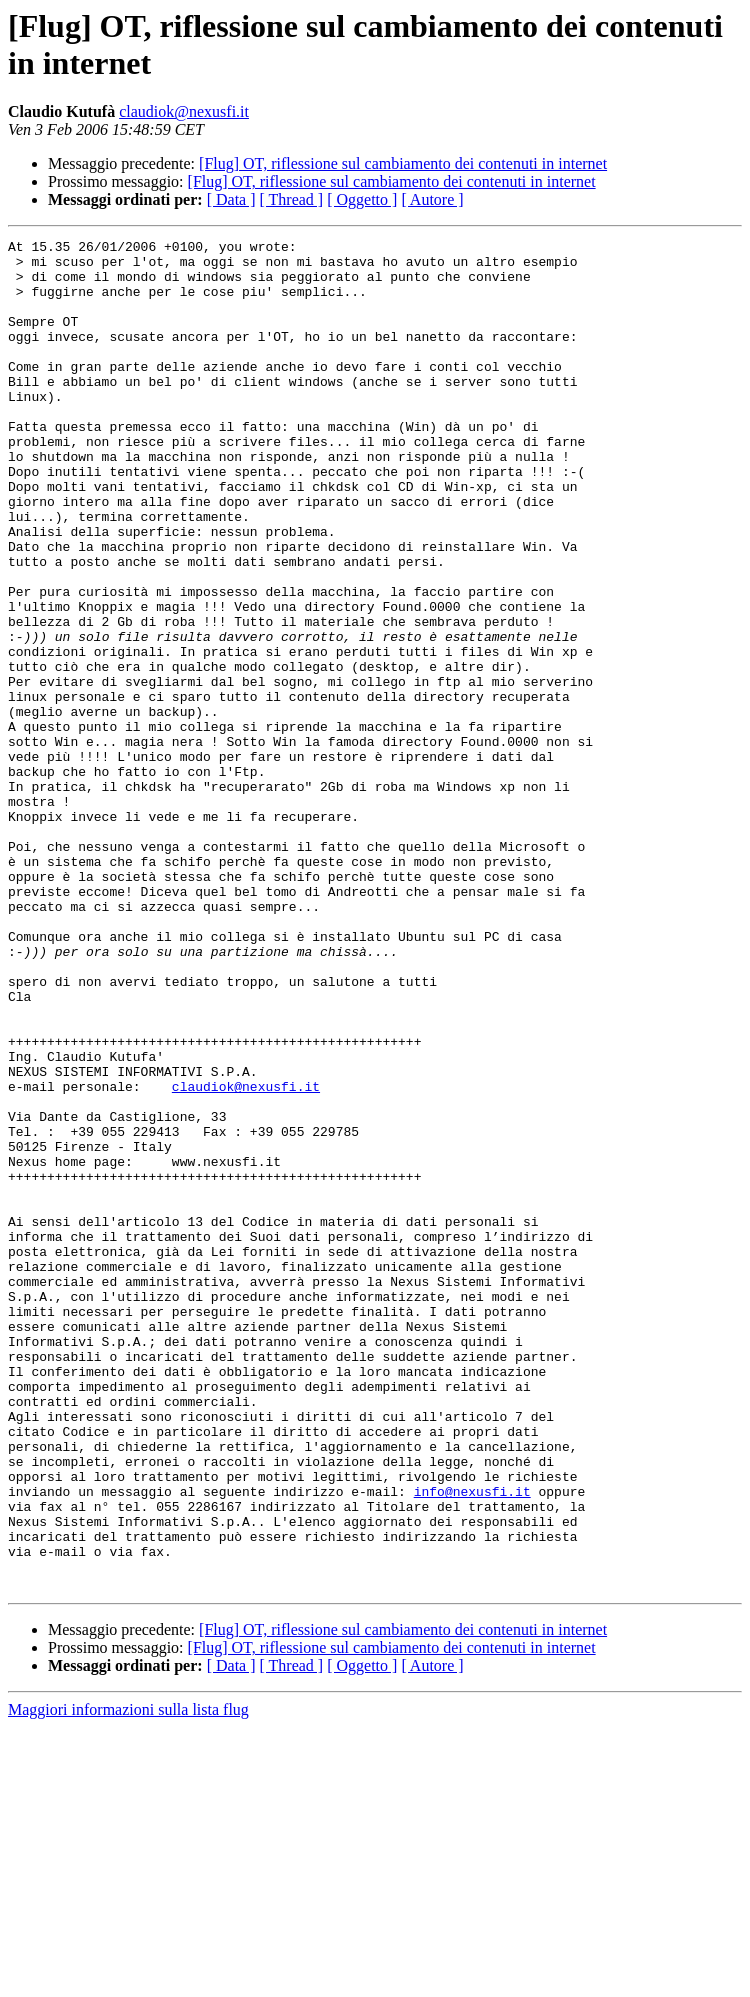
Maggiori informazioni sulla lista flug (128, 1979)
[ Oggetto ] (362, 199)
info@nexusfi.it (472, 1743)
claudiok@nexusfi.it (184, 111)
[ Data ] (231, 199)
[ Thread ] (292, 199)
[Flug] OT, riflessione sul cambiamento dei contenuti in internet (403, 163)
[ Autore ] (432, 199)
